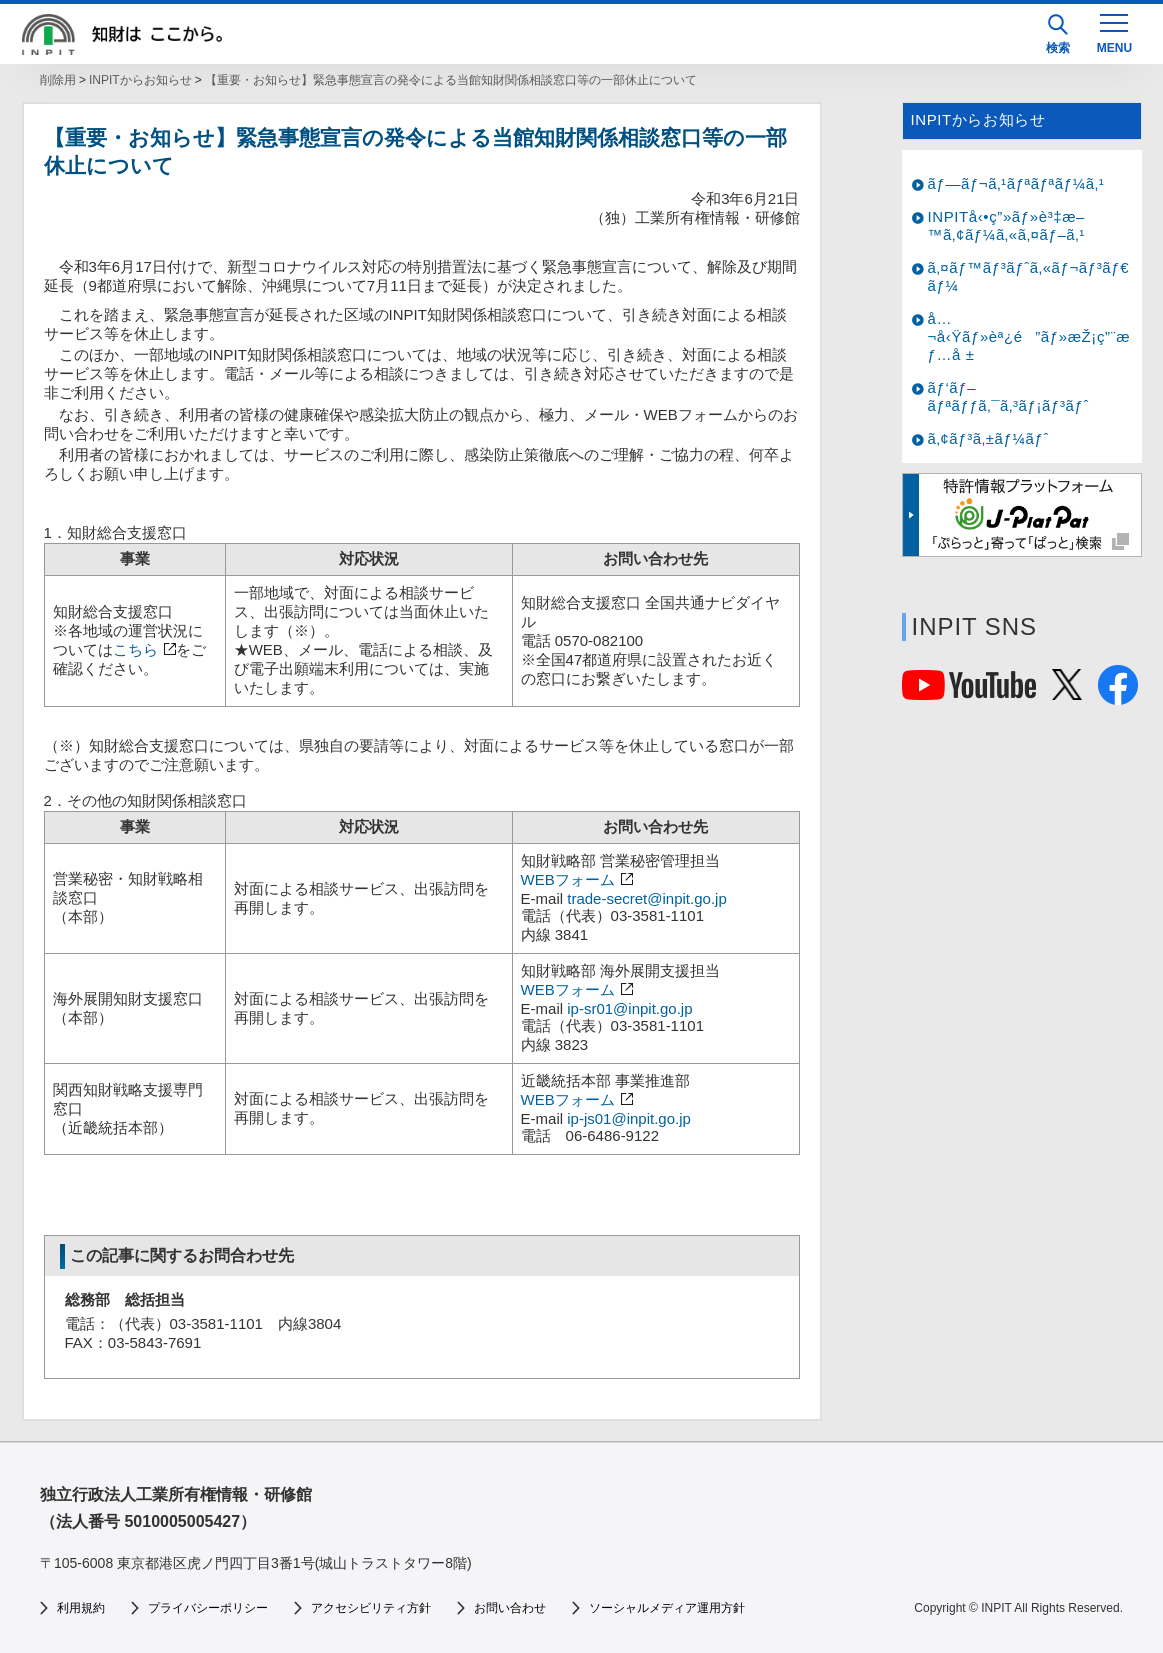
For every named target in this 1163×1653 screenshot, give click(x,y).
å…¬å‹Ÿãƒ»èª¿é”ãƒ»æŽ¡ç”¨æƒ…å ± (1029, 336)
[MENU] (1114, 32)
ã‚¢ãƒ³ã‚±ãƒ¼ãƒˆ (988, 438)
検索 (1058, 34)
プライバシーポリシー (208, 1608)
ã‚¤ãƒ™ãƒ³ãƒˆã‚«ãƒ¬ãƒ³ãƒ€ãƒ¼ (1029, 276)
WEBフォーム (568, 879)
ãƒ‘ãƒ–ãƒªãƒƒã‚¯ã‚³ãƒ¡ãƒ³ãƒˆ (1009, 396)
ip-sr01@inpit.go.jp (629, 1008)
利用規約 (81, 1608)
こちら (135, 649)
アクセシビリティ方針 (371, 1608)
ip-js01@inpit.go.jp (629, 1118)
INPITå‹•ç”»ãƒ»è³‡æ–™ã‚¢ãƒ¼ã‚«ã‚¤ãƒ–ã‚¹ (1007, 225)
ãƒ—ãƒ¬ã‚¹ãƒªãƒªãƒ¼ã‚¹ (1016, 183)
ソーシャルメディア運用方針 (667, 1608)
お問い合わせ (510, 1608)
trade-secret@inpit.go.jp (646, 898)
